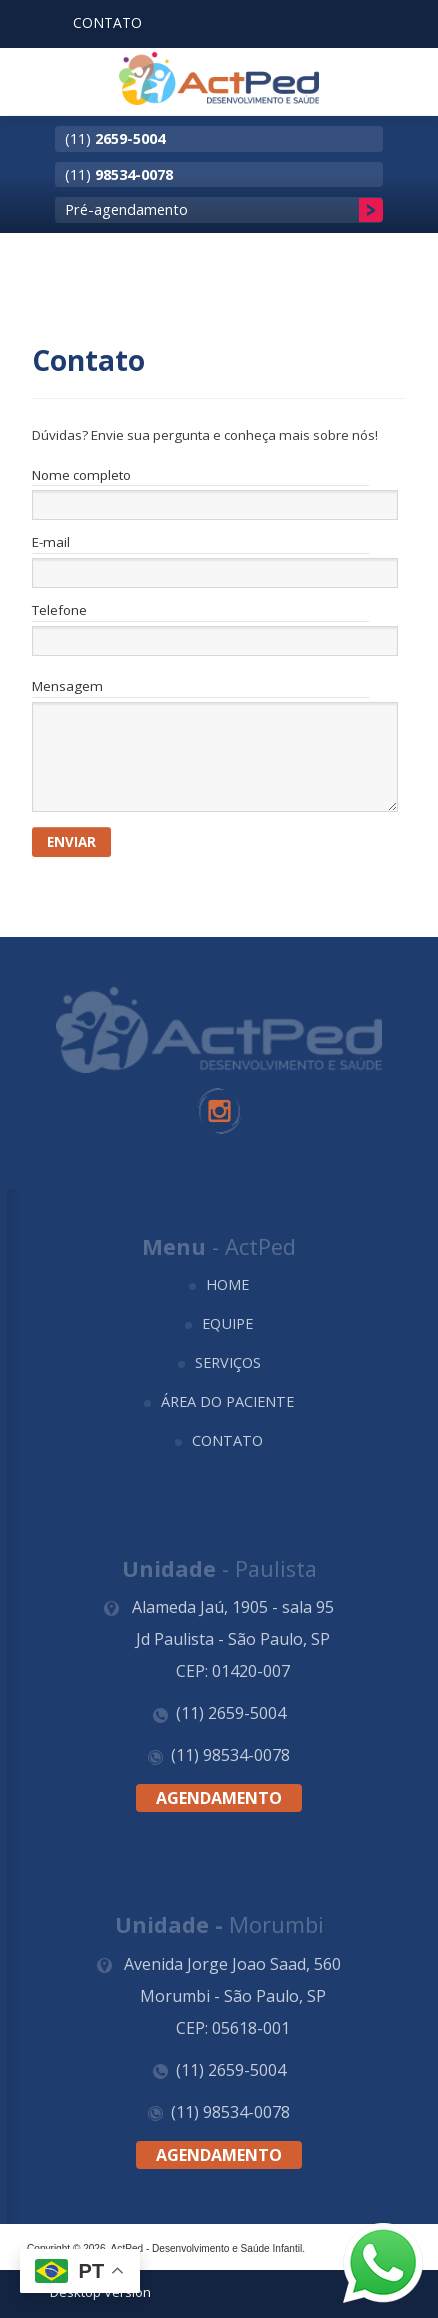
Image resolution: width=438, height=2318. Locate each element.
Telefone (59, 611)
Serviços (228, 1362)
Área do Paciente (227, 1401)
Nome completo (81, 476)
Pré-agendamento (126, 209)
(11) (115, 138)
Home (227, 1284)
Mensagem (67, 686)
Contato (227, 1440)
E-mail (51, 543)
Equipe (227, 1323)
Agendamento (219, 1798)
